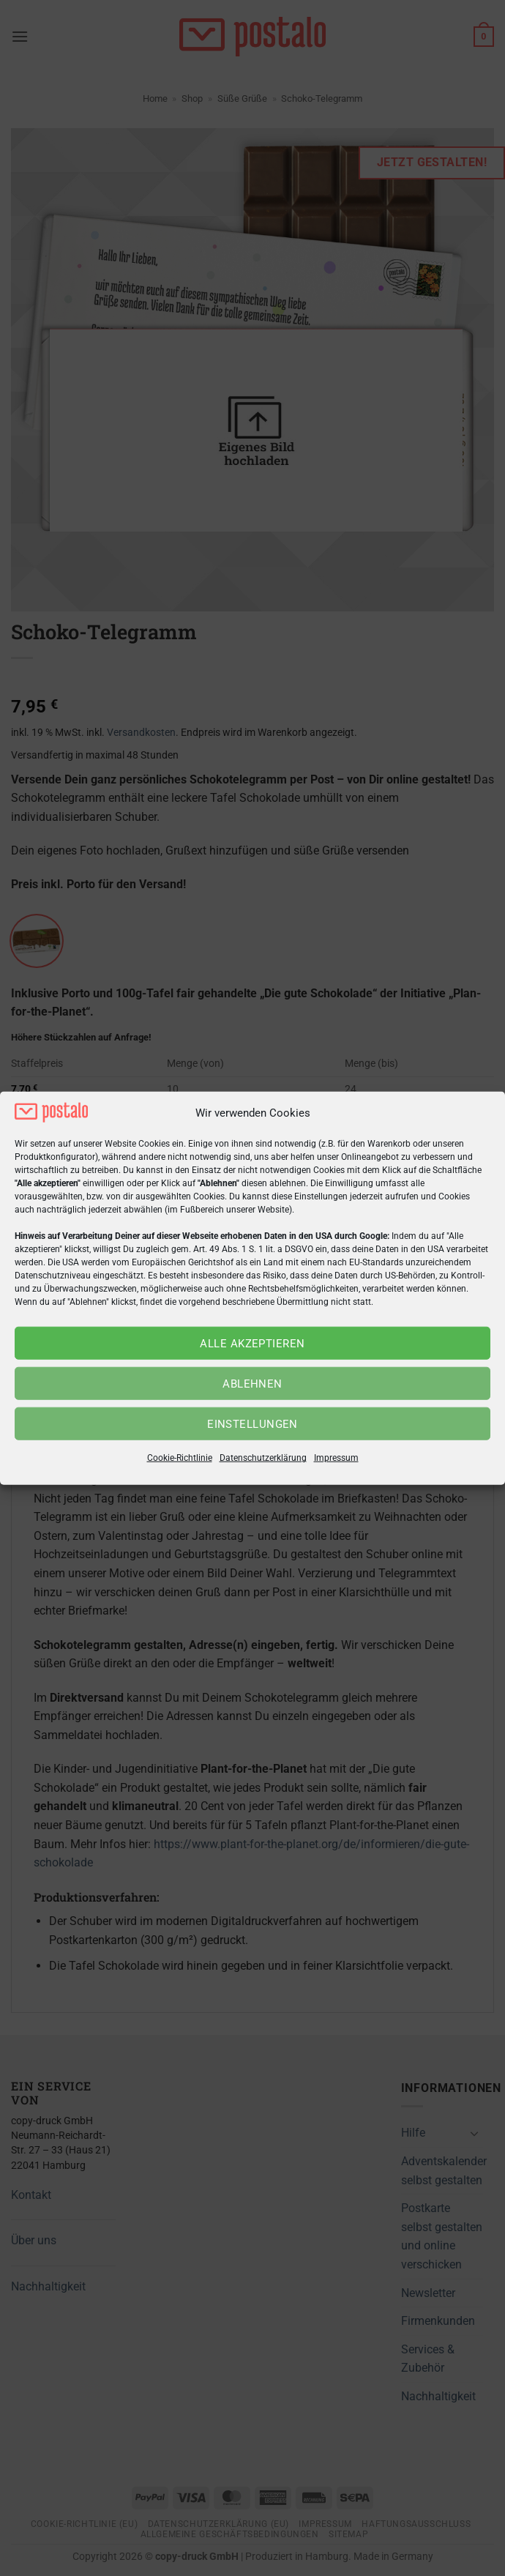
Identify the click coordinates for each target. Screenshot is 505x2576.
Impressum (336, 1458)
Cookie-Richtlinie (179, 1458)
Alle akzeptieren (252, 1343)
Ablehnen (252, 1384)
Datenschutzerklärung (263, 1458)
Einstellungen (252, 1424)
